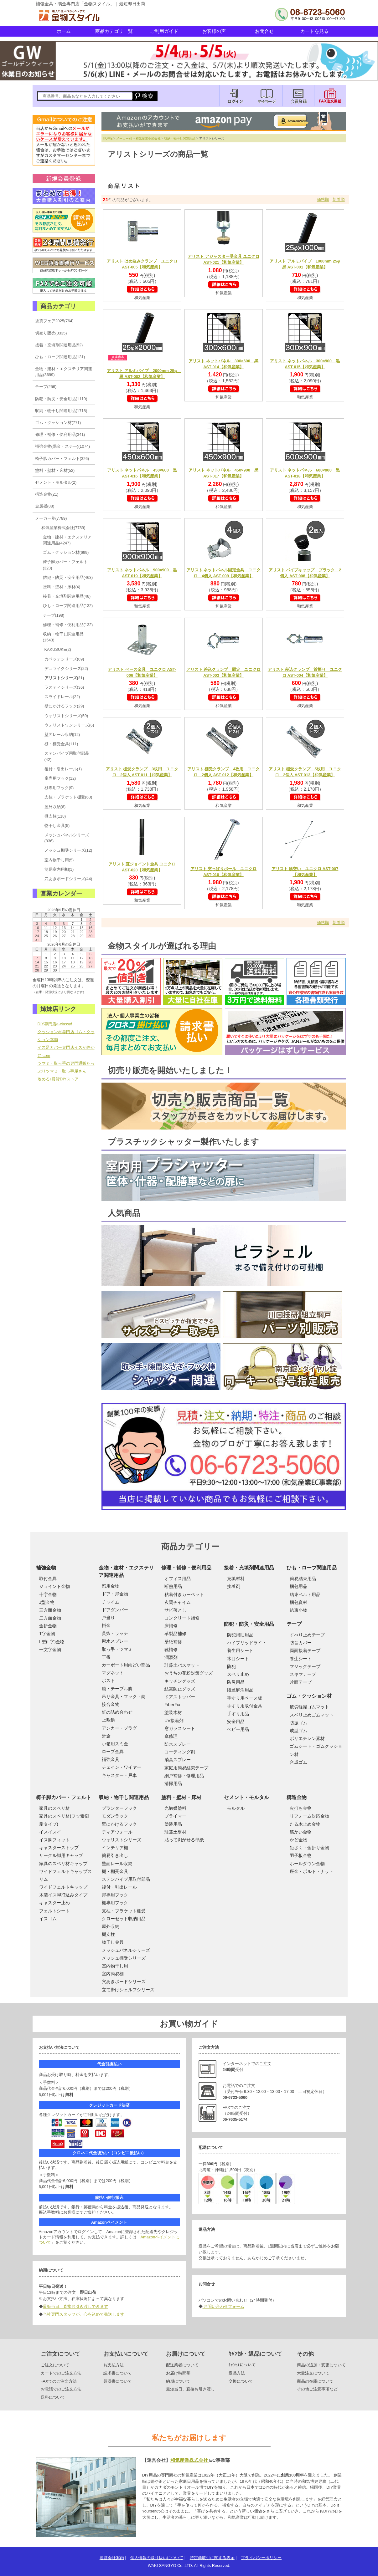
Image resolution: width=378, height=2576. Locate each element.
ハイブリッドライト (247, 1642)
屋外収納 (110, 1926)
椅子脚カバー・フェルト (63, 1797)
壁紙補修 (173, 1641)
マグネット (113, 1672)
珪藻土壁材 (175, 1831)
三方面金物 (50, 1610)
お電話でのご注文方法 (61, 2389)
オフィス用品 (177, 1578)
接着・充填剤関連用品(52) (59, 345)
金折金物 (48, 1625)
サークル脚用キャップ (61, 1855)
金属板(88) (44, 506)
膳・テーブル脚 (117, 1688)
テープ (294, 1624)
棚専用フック (115, 1902)
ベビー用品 (238, 1729)
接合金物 (110, 1704)
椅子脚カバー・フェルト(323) (65, 564)
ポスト (108, 1680)
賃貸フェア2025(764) (54, 321)
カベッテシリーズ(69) (64, 659)
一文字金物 (50, 1649)
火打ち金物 (301, 1808)
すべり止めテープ (307, 1634)
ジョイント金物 (54, 1586)
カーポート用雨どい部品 (126, 1664)
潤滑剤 (171, 1657)
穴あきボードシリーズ (124, 1981)
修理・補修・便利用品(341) (60, 434)
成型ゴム (298, 1730)
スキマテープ (303, 1674)
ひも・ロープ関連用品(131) (60, 357)
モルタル (236, 1808)
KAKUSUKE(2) (57, 649)
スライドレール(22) (62, 696)
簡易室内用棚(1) (59, 869)
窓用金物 (110, 1586)
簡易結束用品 (303, 1578)
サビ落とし (175, 1610)
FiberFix (172, 1704)
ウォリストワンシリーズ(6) (69, 725)
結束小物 (298, 1610)
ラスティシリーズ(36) (64, 687)
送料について (53, 2397)
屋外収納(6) (55, 806)
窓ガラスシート (179, 1728)
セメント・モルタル (246, 1797)
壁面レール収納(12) (62, 734)
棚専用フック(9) (59, 787)
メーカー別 (124, 138)
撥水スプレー (115, 1641)
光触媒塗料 (175, 1808)
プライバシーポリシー (261, 2557)
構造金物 (297, 1797)
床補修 (171, 1625)
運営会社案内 (112, 2557)
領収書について (117, 2381)
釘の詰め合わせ (117, 1712)
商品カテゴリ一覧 (114, 31)
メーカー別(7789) (51, 518)
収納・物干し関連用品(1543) (63, 637)
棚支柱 (108, 1934)
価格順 (323, 199)
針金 (106, 1735)
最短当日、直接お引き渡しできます (75, 2306)
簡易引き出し (115, 1855)
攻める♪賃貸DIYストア (58, 1079)
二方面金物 (50, 1617)
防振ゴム (298, 1722)
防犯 (231, 1666)
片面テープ (301, 1682)
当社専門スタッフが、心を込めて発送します (83, 2314)
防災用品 (236, 1682)
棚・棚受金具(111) (61, 744)
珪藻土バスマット (181, 1665)
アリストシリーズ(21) (64, 678)
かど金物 (298, 1839)
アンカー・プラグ (119, 1728)
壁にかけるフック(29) (64, 706)
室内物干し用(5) (59, 860)
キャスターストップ (59, 1847)
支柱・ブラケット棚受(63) (68, 797)
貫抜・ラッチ (115, 1633)
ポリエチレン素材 (307, 1738)
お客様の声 (214, 31)
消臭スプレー (177, 1759)
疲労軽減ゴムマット (309, 1706)
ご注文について (55, 2365)
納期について (178, 2381)
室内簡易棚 (113, 1973)
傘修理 (171, 1736)
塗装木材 (173, 1712)
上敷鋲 (108, 1719)
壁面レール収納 (117, 1863)
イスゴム (48, 1918)
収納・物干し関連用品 (179, 138)
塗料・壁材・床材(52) (55, 470)
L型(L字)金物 (52, 1641)
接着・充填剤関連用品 (249, 1567)
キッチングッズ (179, 1681)
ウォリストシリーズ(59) (66, 715)
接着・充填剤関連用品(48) (67, 596)
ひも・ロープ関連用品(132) (68, 605)
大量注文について (313, 2373)
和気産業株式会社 (148, 138)
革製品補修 (175, 1633)
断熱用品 (173, 1586)
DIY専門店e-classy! (55, 1024)
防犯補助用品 (240, 1634)
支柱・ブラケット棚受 (124, 1910)
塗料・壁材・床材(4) (61, 586)
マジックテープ (305, 1666)
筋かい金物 (301, 1831)
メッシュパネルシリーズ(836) (66, 838)
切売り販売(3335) (51, 333)
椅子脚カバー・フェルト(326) (62, 458)
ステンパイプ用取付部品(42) (66, 756)
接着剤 (233, 1586)
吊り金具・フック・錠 (124, 1696)
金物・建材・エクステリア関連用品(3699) (63, 371)
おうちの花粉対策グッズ (188, 1673)
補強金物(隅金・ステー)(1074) (62, 446)
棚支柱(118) (55, 816)
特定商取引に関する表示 (212, 2557)
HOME (108, 138)
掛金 (106, 1625)
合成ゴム (298, 1762)
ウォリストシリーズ (121, 1839)
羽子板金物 (301, 1855)
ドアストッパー (179, 1696)
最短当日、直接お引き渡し (190, 2389)
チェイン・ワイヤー (121, 1767)
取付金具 (48, 1578)
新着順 (339, 199)
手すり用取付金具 (244, 1705)
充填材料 (236, 1578)
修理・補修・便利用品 (186, 1567)
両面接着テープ (305, 1650)
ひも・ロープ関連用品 (312, 1567)
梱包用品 (298, 1586)
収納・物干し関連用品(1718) (61, 410)
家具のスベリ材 (54, 1808)
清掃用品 (173, 1783)
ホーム (64, 31)
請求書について (117, 2373)
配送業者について (182, 2365)
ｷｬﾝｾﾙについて (242, 2365)
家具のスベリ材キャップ (63, 1863)
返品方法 (237, 2373)
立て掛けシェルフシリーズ (128, 1989)
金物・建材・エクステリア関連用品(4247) (67, 540)
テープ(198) (54, 615)
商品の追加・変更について (321, 2365)
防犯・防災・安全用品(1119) (61, 398)
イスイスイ (50, 1831)
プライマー (175, 1816)
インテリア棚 (115, 1847)
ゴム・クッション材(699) (66, 552)
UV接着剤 (174, 1720)
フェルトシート (54, 1910)
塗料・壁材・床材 (181, 1797)
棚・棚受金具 (115, 1871)
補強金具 (110, 1759)
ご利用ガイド (164, 31)
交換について (241, 2381)
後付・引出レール (119, 1887)
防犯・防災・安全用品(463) (68, 577)
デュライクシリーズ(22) (66, 668)
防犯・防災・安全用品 (249, 1624)
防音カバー (301, 1642)
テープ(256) (46, 386)
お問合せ (264, 31)
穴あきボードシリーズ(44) (68, 878)
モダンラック (115, 1816)
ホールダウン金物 (307, 1863)
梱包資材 (298, 1602)
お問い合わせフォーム (224, 2306)
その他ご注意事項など (317, 2389)
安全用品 (236, 1721)
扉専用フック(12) (60, 778)
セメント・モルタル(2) (56, 482)
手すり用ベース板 (244, 1698)
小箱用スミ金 (115, 1743)
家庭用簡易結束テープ (186, 1767)
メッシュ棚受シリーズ (124, 1958)
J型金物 (46, 1602)
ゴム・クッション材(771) (58, 422)
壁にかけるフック (119, 1824)
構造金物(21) (47, 494)
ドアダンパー (115, 1609)
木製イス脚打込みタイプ (63, 1894)
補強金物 (46, 1567)
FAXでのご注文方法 (59, 2381)
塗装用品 (173, 1824)
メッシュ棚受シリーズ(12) (68, 850)
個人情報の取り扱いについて (156, 2557)
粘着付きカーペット (184, 1594)
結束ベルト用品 (305, 1594)
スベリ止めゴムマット (312, 1714)
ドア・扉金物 (115, 1593)
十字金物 (48, 1594)
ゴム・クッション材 (309, 1696)
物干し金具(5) (57, 825)
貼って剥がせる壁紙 (184, 1839)
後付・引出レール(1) (63, 769)
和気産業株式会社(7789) (63, 527)
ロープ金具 (113, 1751)
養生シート (301, 1658)
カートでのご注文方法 (61, 2373)
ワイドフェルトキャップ (63, 1887)
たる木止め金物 (305, 1824)
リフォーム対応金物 (309, 1816)
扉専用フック (115, 1894)
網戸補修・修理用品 (184, 1775)
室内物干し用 (115, 1965)
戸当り (108, 1617)
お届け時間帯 (178, 2373)
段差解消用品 (240, 1689)
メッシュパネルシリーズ (126, 1950)
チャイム (110, 1601)
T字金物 (47, 1633)
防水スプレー (177, 1744)
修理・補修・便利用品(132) (68, 624)
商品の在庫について (315, 2381)
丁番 (106, 1657)
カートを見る (314, 31)
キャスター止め (54, 1902)
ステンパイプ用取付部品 (126, 1879)
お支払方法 (113, 2365)
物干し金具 (113, 1942)
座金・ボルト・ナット (312, 1871)
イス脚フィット (54, 1839)
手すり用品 (238, 1713)
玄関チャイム (177, 1602)
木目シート (238, 1658)
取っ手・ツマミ (117, 1649)
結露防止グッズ (179, 1688)
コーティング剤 (179, 1751)
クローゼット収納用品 (124, 1918)
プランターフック (119, 1808)
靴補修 (171, 1649)
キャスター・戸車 (119, 1775)
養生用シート (240, 1650)
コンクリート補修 (181, 1617)
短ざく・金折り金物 (309, 1847)
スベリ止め (238, 1674)
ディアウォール (117, 1831)
